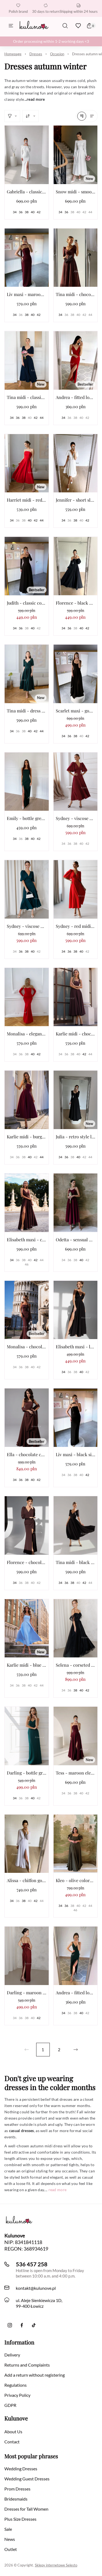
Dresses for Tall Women (26, 2508)
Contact (12, 2441)
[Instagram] (9, 2325)
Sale (8, 2529)
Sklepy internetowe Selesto (56, 2565)
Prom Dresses (17, 2488)
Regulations (15, 2385)
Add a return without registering (34, 2374)
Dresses (35, 54)
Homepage (12, 54)
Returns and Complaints (27, 2364)
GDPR (10, 2405)
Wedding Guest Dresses (27, 2478)
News (9, 2539)
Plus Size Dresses (20, 2519)
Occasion (57, 54)
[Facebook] (21, 2325)
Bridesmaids (15, 2498)
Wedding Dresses (20, 2468)
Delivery (12, 2354)
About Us (13, 2431)
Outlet (10, 2549)
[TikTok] (33, 2325)
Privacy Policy (17, 2395)
